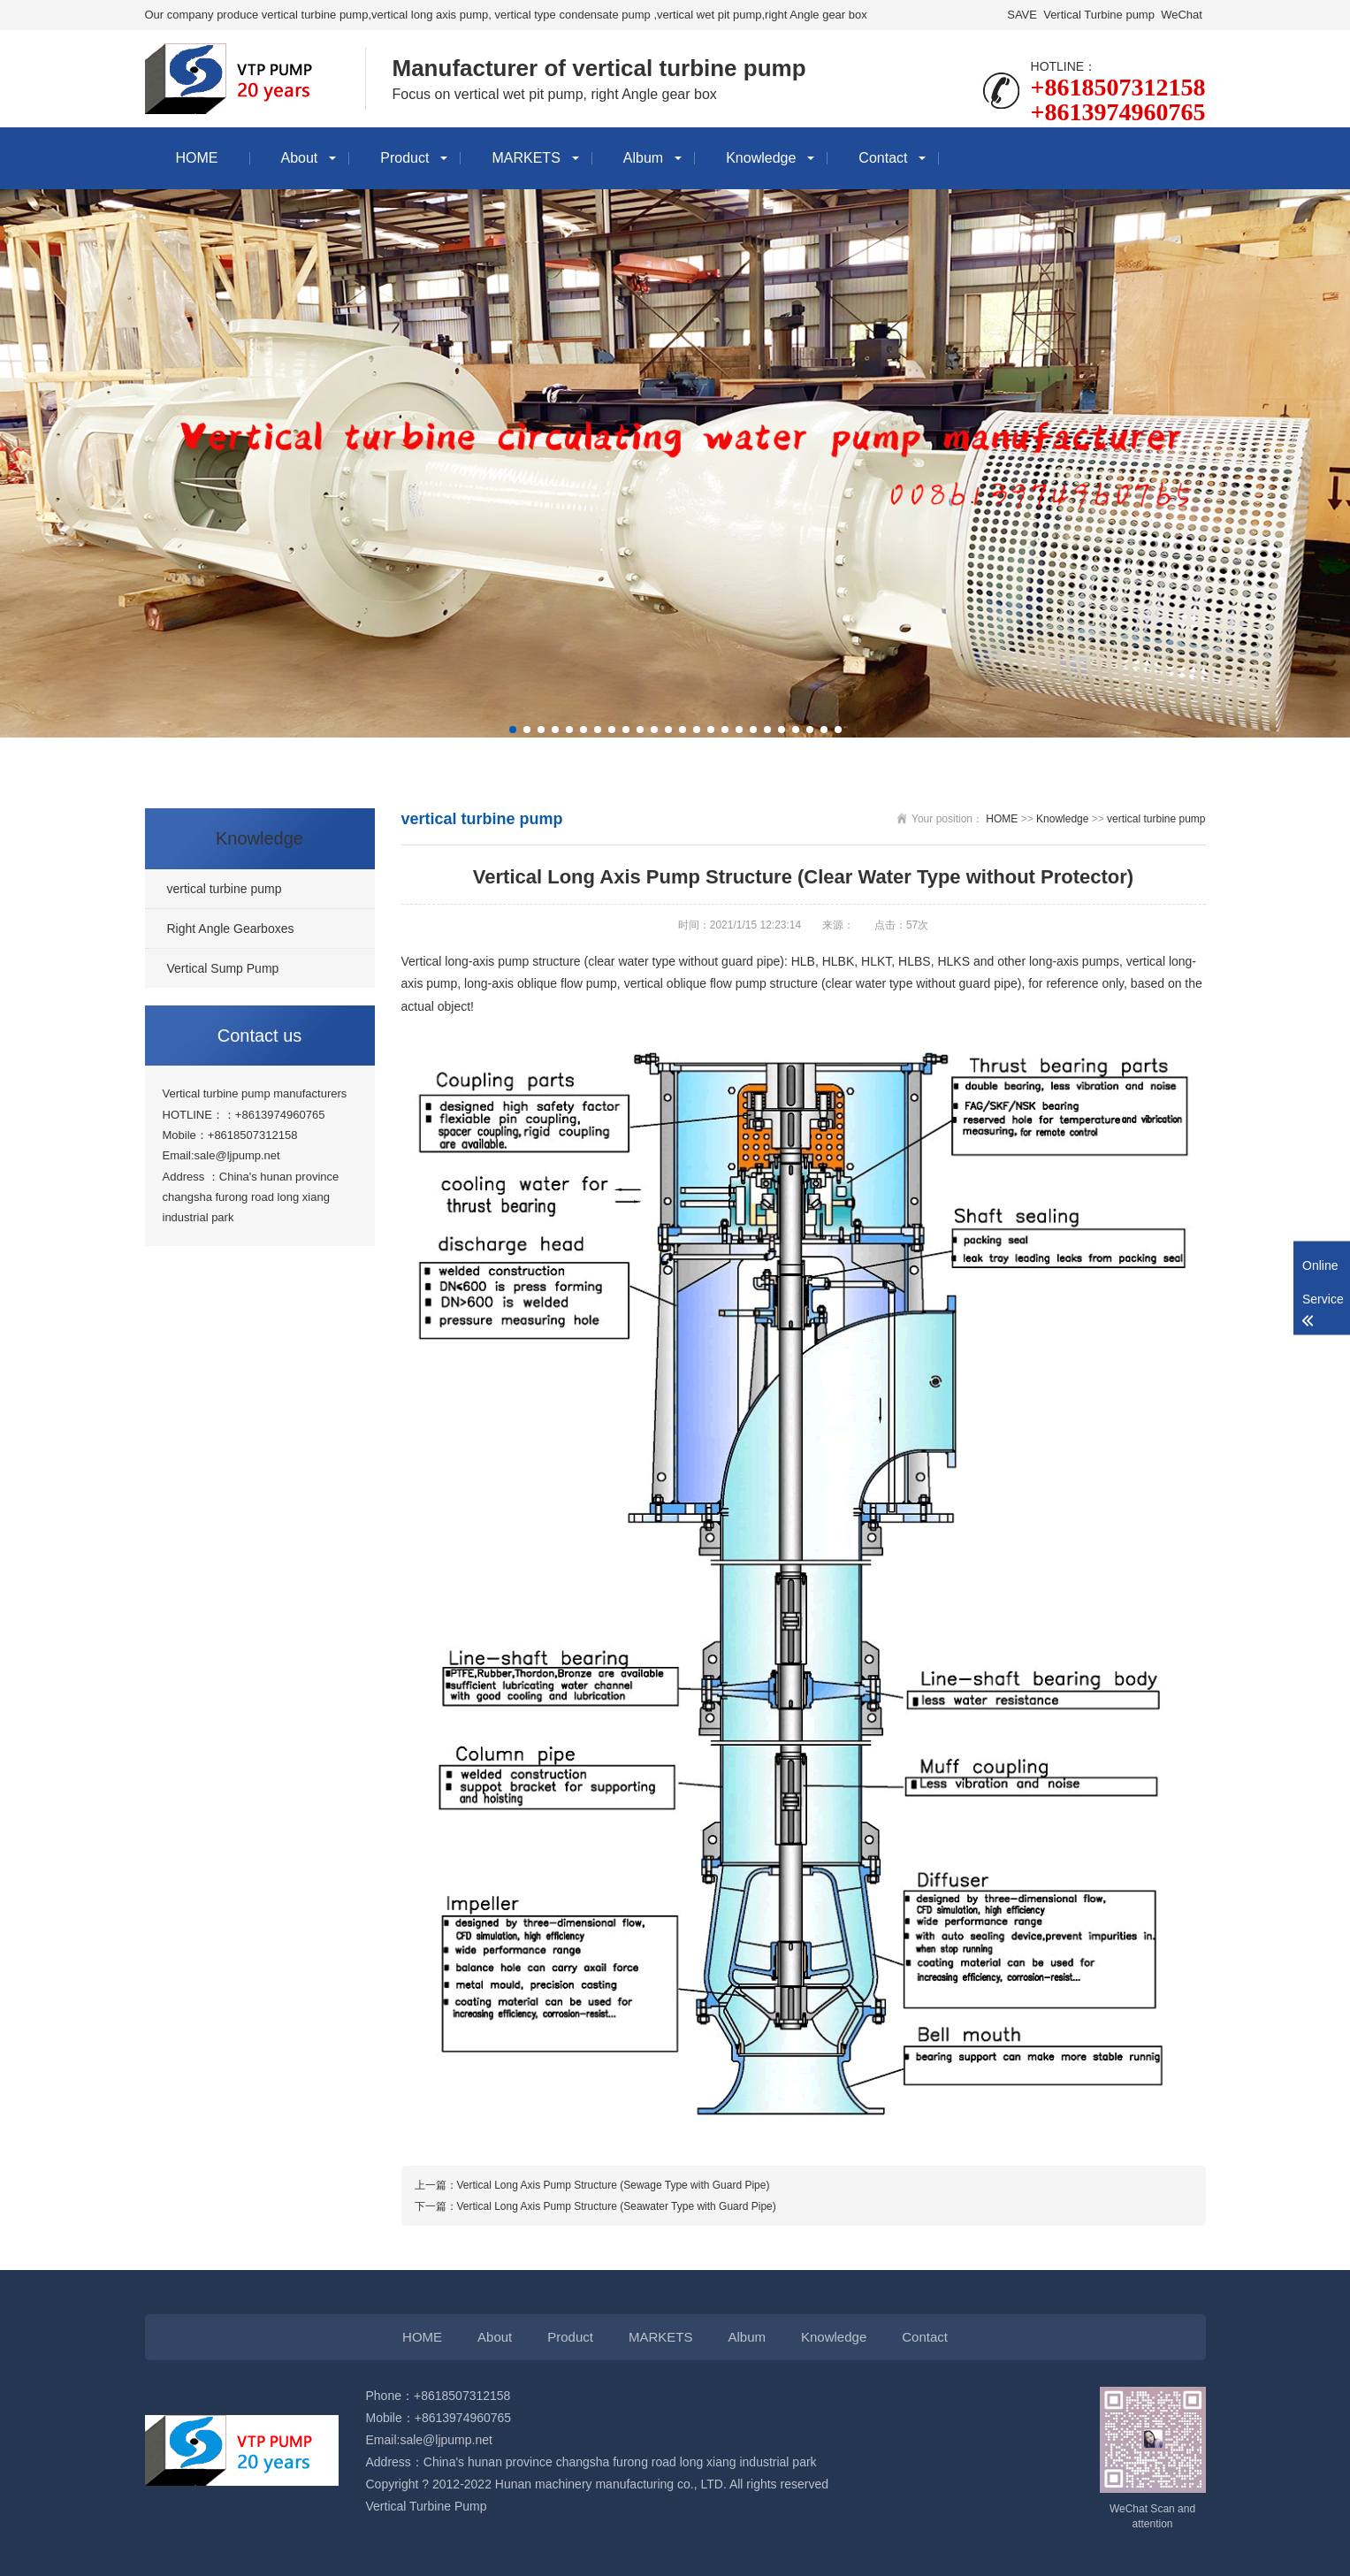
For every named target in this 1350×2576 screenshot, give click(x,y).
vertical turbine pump (1156, 819)
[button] (512, 729)
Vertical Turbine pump (1099, 14)
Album (643, 157)
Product (404, 157)
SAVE (1022, 14)
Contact (882, 157)
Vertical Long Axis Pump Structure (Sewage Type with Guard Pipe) (613, 2185)
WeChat (1182, 14)
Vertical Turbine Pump (426, 2506)
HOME (197, 157)
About (299, 157)
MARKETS (526, 157)
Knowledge (761, 157)
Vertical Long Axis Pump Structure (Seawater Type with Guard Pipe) (616, 2206)
